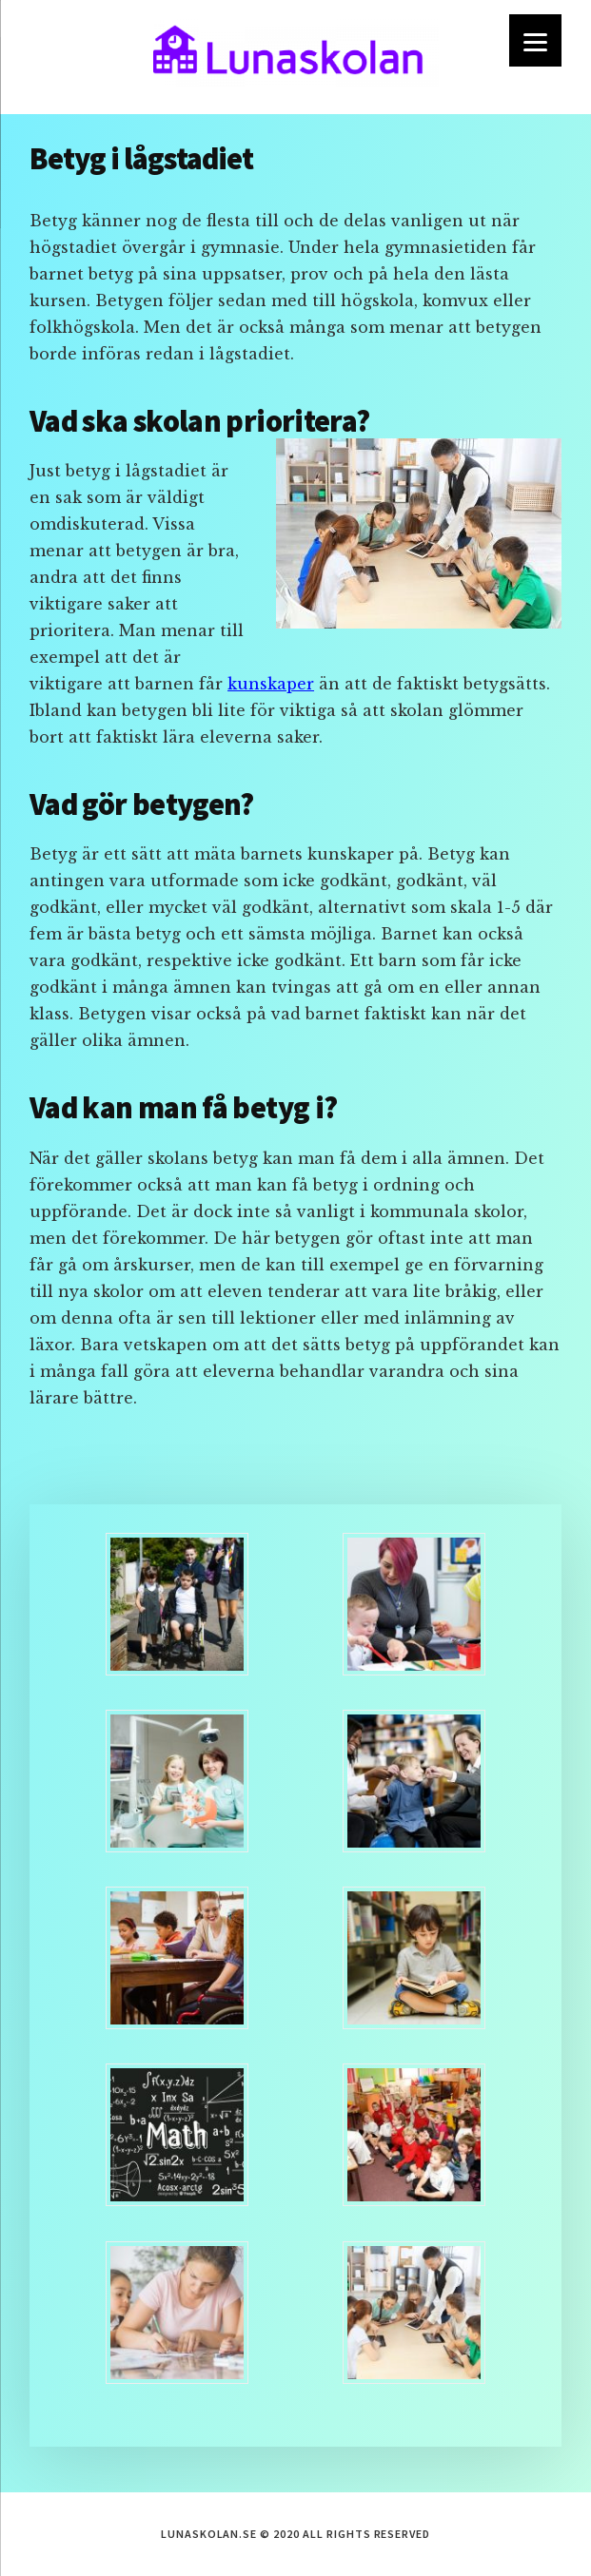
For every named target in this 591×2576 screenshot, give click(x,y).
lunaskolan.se (296, 57)
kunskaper (270, 683)
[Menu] (535, 40)
